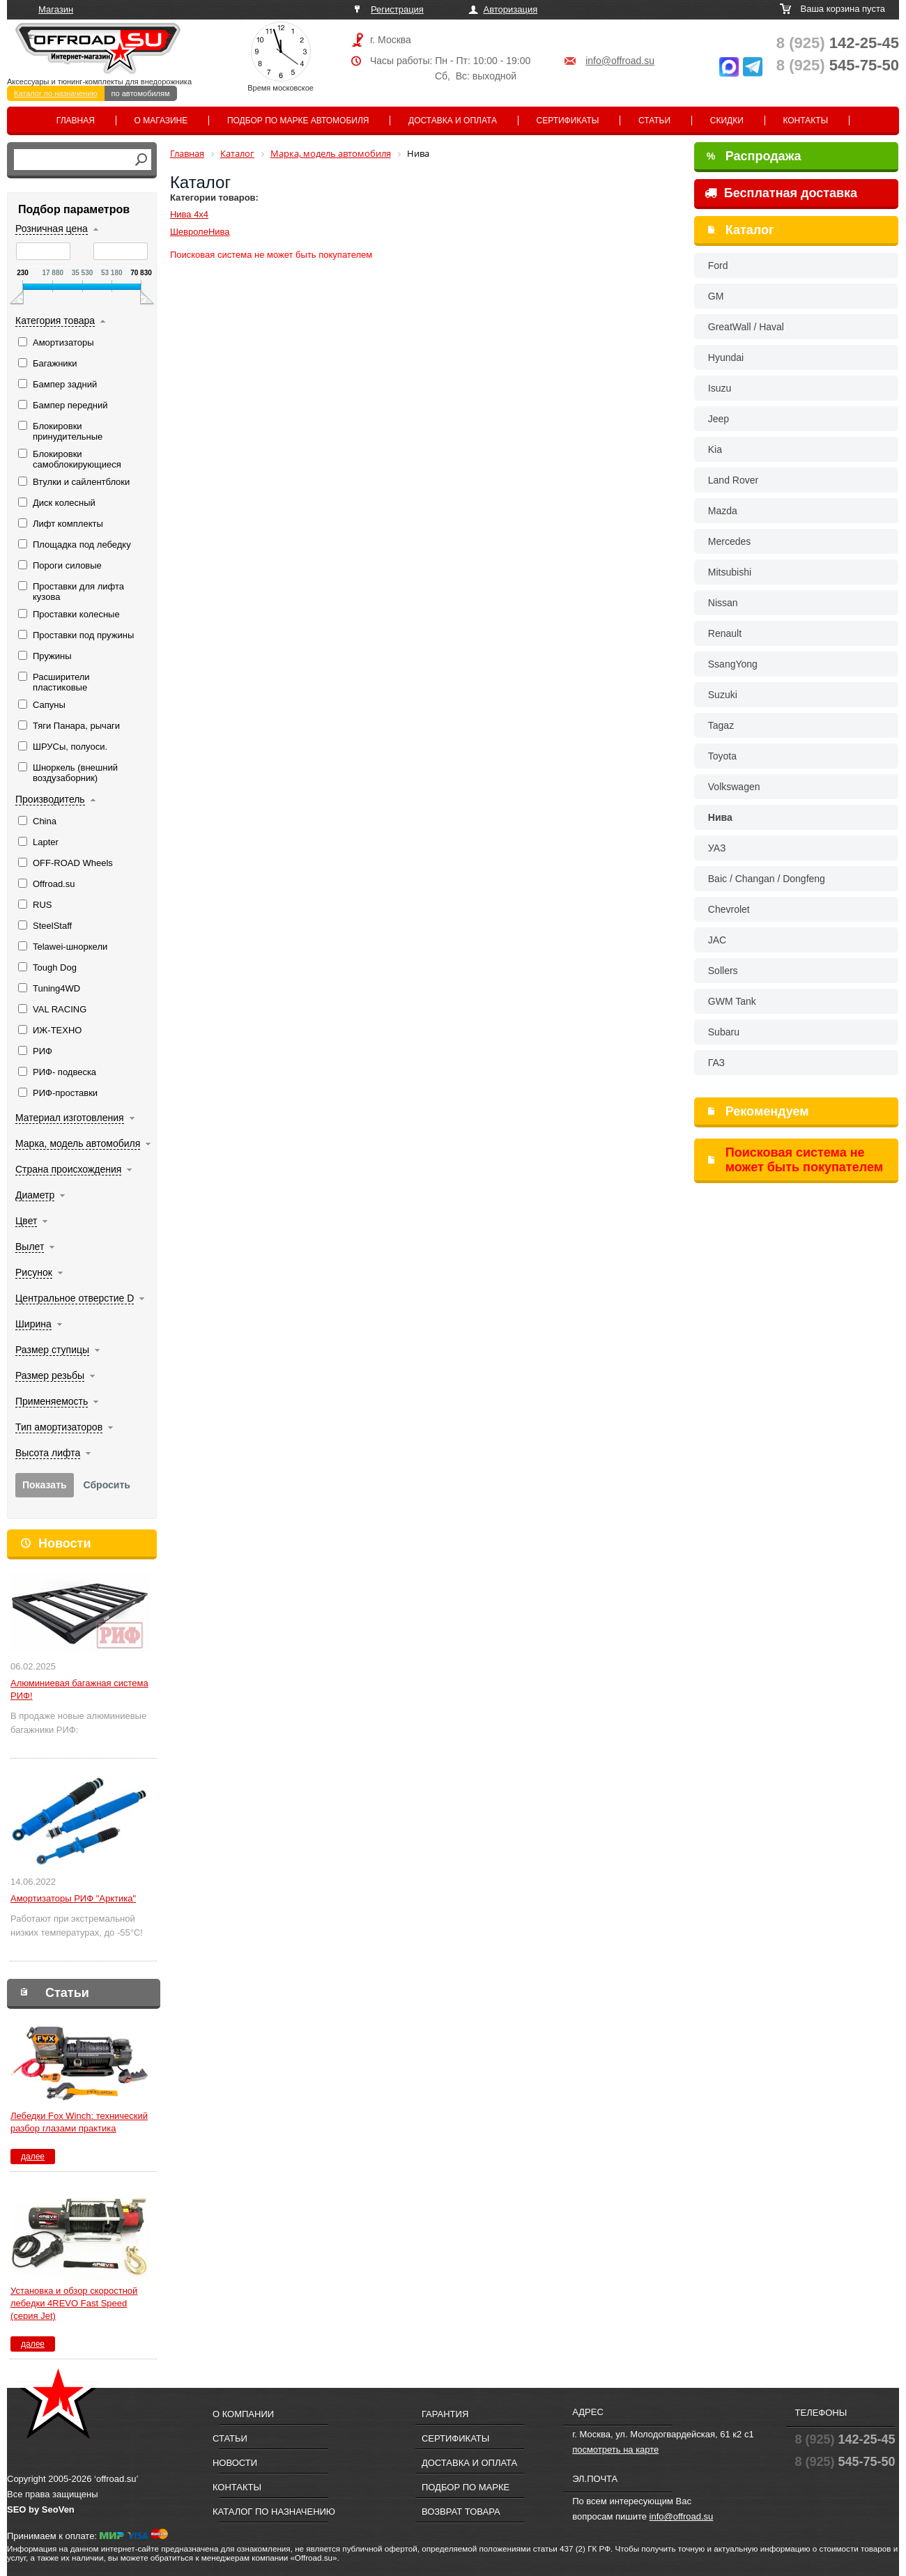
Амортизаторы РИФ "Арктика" (73, 1898)
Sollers (723, 970)
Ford (718, 265)
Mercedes (729, 541)
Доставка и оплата (452, 120)
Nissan (723, 602)
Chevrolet (729, 909)
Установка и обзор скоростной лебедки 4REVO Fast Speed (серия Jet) (73, 2303)
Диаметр (34, 1195)
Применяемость (51, 1401)
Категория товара (55, 320)
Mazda (722, 510)
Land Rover (733, 480)
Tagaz (721, 725)
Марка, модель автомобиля (77, 1143)
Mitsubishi (729, 572)
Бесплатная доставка (781, 193)
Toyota (722, 756)
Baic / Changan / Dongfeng (766, 878)
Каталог (749, 230)
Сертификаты (568, 120)
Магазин (55, 9)
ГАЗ (716, 1062)
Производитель (50, 799)
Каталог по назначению (56, 93)
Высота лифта (47, 1452)
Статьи (654, 120)
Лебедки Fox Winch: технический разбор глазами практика (79, 2122)
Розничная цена (51, 228)
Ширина (33, 1323)
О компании (243, 2414)
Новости (64, 1543)
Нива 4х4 (189, 214)
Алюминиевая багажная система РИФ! (79, 1689)
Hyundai (726, 357)
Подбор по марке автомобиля (298, 120)
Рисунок (33, 1272)
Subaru (723, 1032)
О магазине (161, 120)
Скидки (727, 120)
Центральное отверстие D (74, 1298)
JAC (717, 940)
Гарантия (445, 2414)
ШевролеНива (200, 231)
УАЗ (717, 848)
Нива (720, 817)
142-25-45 (837, 43)
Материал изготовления (69, 1117)
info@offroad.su (619, 60)
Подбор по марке (465, 2487)
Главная (75, 120)
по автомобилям (141, 93)
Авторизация (511, 9)
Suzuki (722, 694)
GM (716, 296)
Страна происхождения (68, 1169)
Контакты (805, 120)
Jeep (718, 418)
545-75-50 (837, 65)
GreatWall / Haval (746, 326)
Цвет (26, 1220)
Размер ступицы (52, 1349)
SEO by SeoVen (41, 2509)
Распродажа (754, 156)
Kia (715, 449)
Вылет (29, 1246)
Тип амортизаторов (58, 1427)
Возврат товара (461, 2511)
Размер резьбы (49, 1375)
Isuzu (719, 388)
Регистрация (397, 9)
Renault (725, 633)
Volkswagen (734, 786)
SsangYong (733, 664)
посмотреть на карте (615, 2449)
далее (33, 2156)
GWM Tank (732, 1001)
